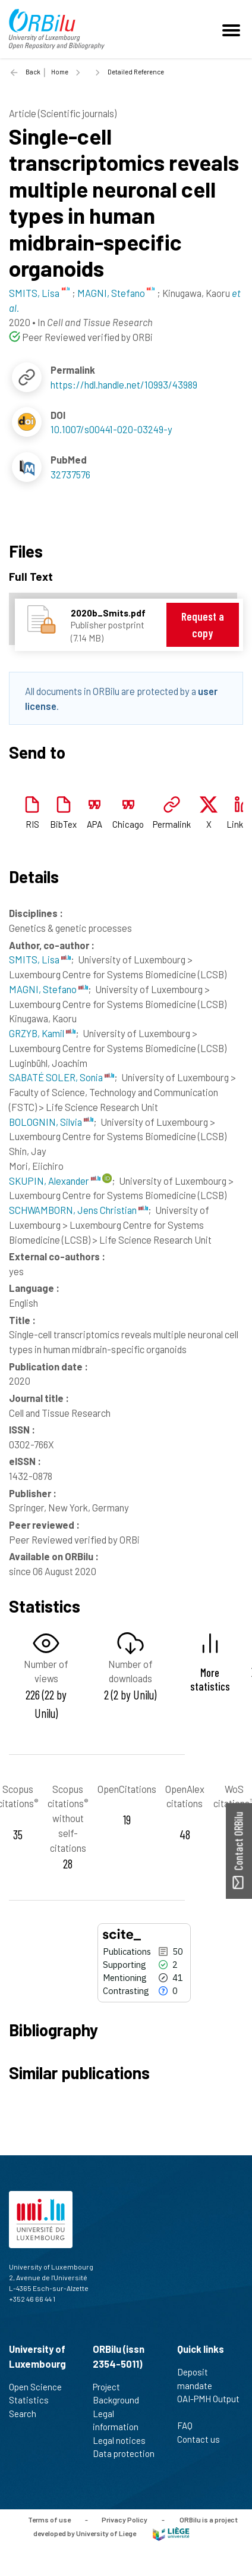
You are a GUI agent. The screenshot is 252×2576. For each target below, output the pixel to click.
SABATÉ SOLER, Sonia (61, 1077)
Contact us (203, 2439)
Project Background (121, 2393)
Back (33, 72)
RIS (32, 824)
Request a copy (202, 624)
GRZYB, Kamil (42, 1033)
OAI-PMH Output (208, 2405)
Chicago (128, 824)
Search (27, 2413)
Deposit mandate (199, 2379)
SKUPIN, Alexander (54, 1181)
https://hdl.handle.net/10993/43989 (124, 384)
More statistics (210, 1679)
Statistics (34, 2400)
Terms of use (49, 2519)
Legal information (121, 2420)
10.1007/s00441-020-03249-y (111, 429)
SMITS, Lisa (40, 959)
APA (94, 824)
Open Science (40, 2386)
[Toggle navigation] (233, 29)
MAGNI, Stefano (48, 989)
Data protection (124, 2460)
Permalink (172, 824)
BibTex (63, 824)
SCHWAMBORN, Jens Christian (78, 1210)
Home (59, 72)
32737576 (70, 474)
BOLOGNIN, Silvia (51, 1122)
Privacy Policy (124, 2519)
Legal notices (124, 2440)
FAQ (190, 2425)
